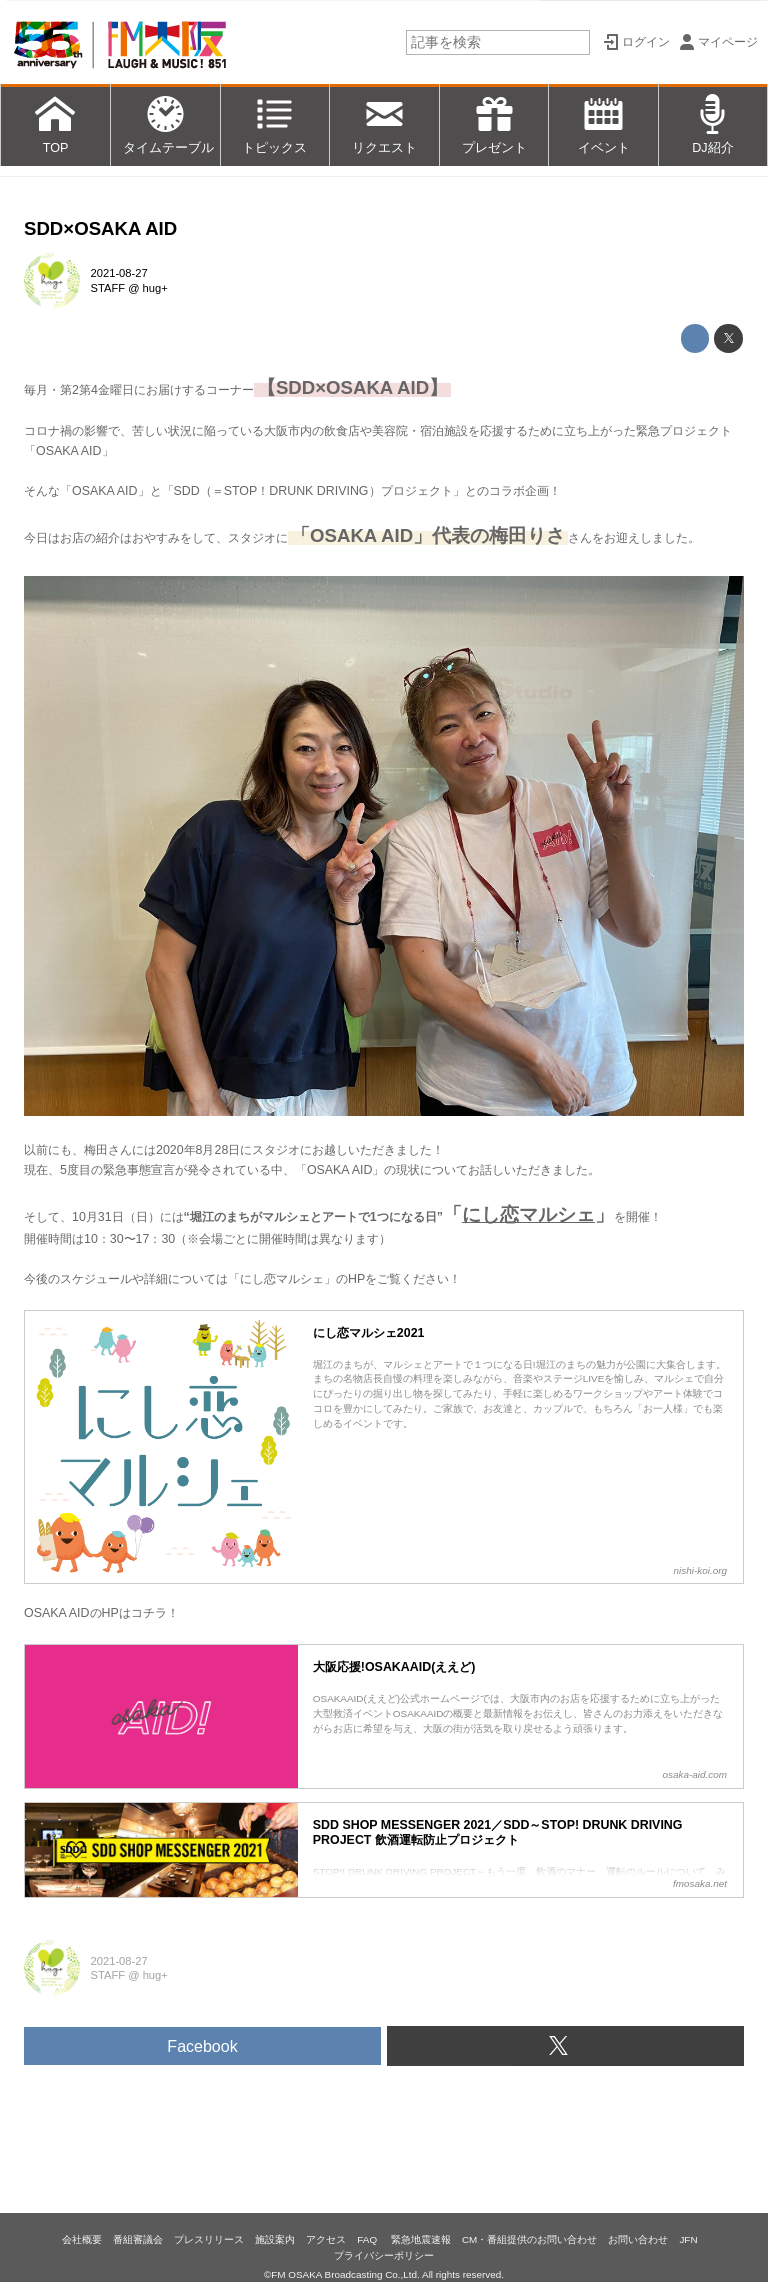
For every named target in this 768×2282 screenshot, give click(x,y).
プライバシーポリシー (384, 2255)
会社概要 (82, 2239)
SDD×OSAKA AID (100, 228)
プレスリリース (209, 2239)
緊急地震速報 (421, 2239)
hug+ (155, 288)
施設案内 (275, 2239)
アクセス (326, 2239)
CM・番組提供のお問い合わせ (529, 2239)
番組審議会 (138, 2239)
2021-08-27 (119, 273)
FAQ (368, 2239)
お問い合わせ (638, 2239)
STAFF (108, 288)
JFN (688, 2239)
